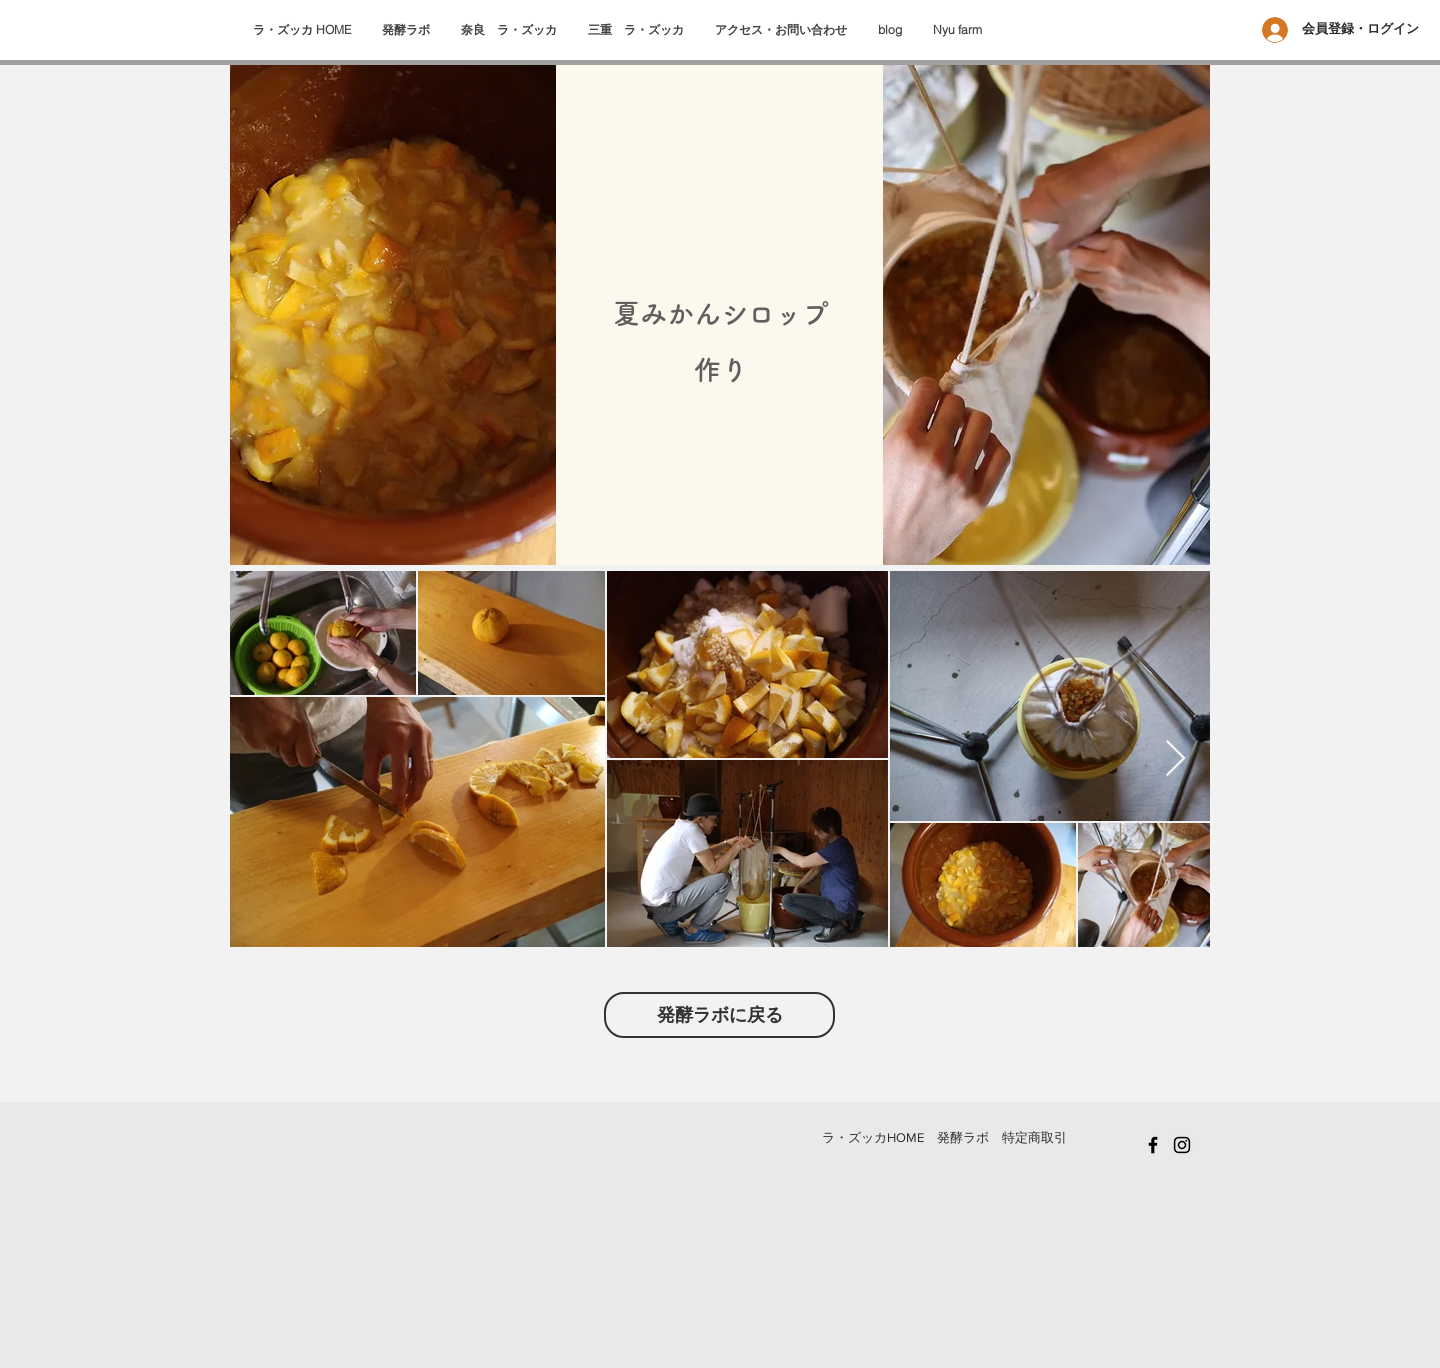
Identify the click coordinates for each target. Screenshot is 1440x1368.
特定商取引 (1034, 1137)
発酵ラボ (963, 1137)
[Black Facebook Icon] (1153, 1145)
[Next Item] (1175, 759)
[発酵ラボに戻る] (719, 1015)
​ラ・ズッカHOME (873, 1137)
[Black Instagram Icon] (1182, 1145)
